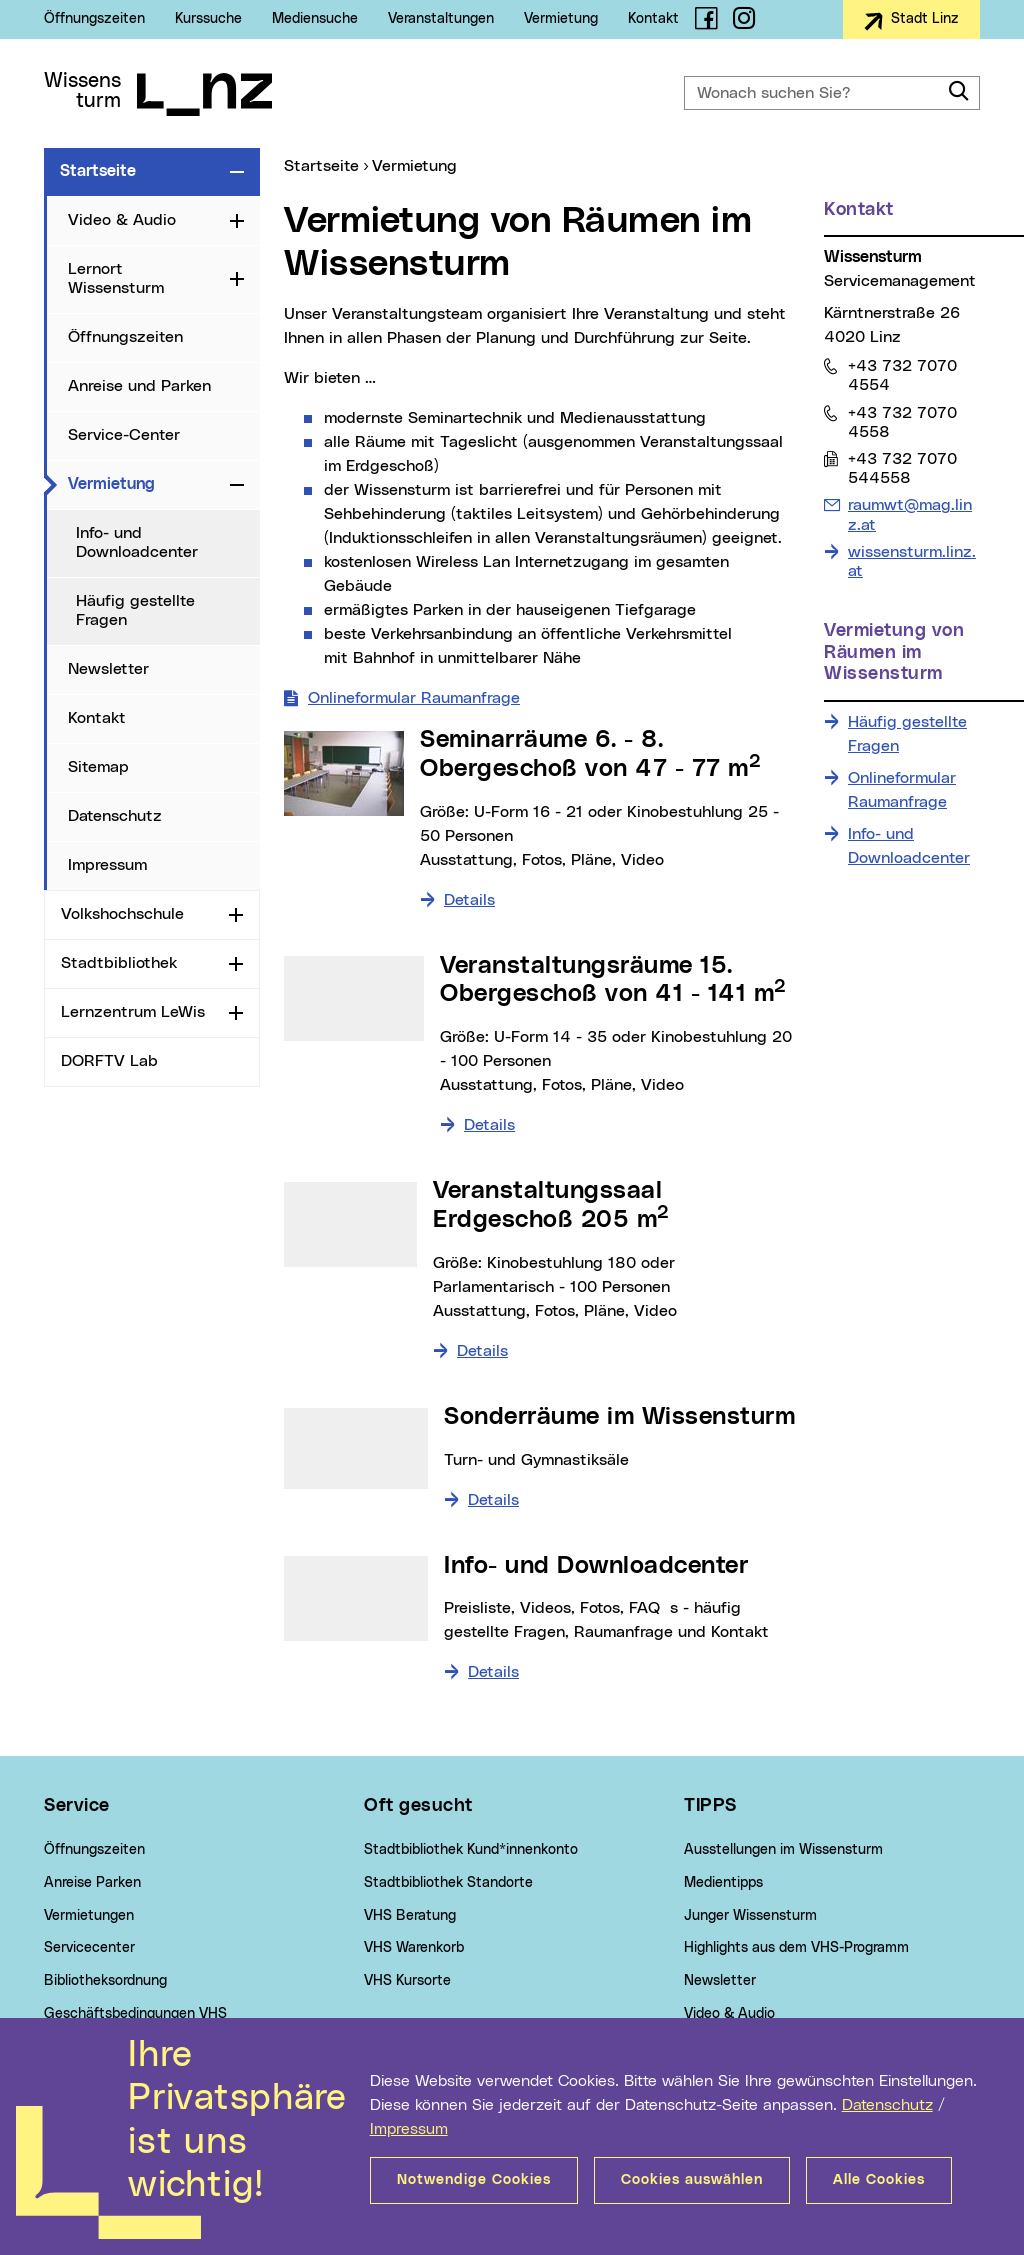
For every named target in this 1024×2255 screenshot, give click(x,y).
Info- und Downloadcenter (137, 542)
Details (469, 900)
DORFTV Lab (109, 1061)
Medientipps (723, 1883)
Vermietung (561, 19)
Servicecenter (89, 1948)
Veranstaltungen (441, 19)
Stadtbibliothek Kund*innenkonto (471, 1850)
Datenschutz (887, 2105)
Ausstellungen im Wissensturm (783, 1850)
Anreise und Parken (139, 386)
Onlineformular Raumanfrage (414, 698)
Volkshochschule (122, 914)
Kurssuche (208, 19)
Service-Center (124, 435)
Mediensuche (315, 19)
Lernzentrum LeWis (133, 1012)
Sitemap (98, 767)
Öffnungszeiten (94, 19)
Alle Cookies (879, 2180)
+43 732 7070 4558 (902, 422)
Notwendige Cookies (474, 2180)
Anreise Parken (92, 1883)
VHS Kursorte (407, 1981)
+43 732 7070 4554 (902, 375)
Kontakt (653, 19)
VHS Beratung (410, 1916)
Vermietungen (89, 1916)
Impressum (409, 2129)
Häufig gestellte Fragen (135, 610)
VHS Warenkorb (414, 1948)
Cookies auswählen (692, 2180)
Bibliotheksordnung (105, 1981)
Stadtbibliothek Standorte (448, 1883)
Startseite (98, 171)
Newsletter (108, 669)
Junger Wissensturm (750, 1916)
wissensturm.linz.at (912, 561)
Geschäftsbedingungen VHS (135, 2014)
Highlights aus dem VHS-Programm (796, 1948)
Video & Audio (122, 220)
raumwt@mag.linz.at (909, 514)
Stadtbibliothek (119, 963)
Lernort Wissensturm (116, 278)
